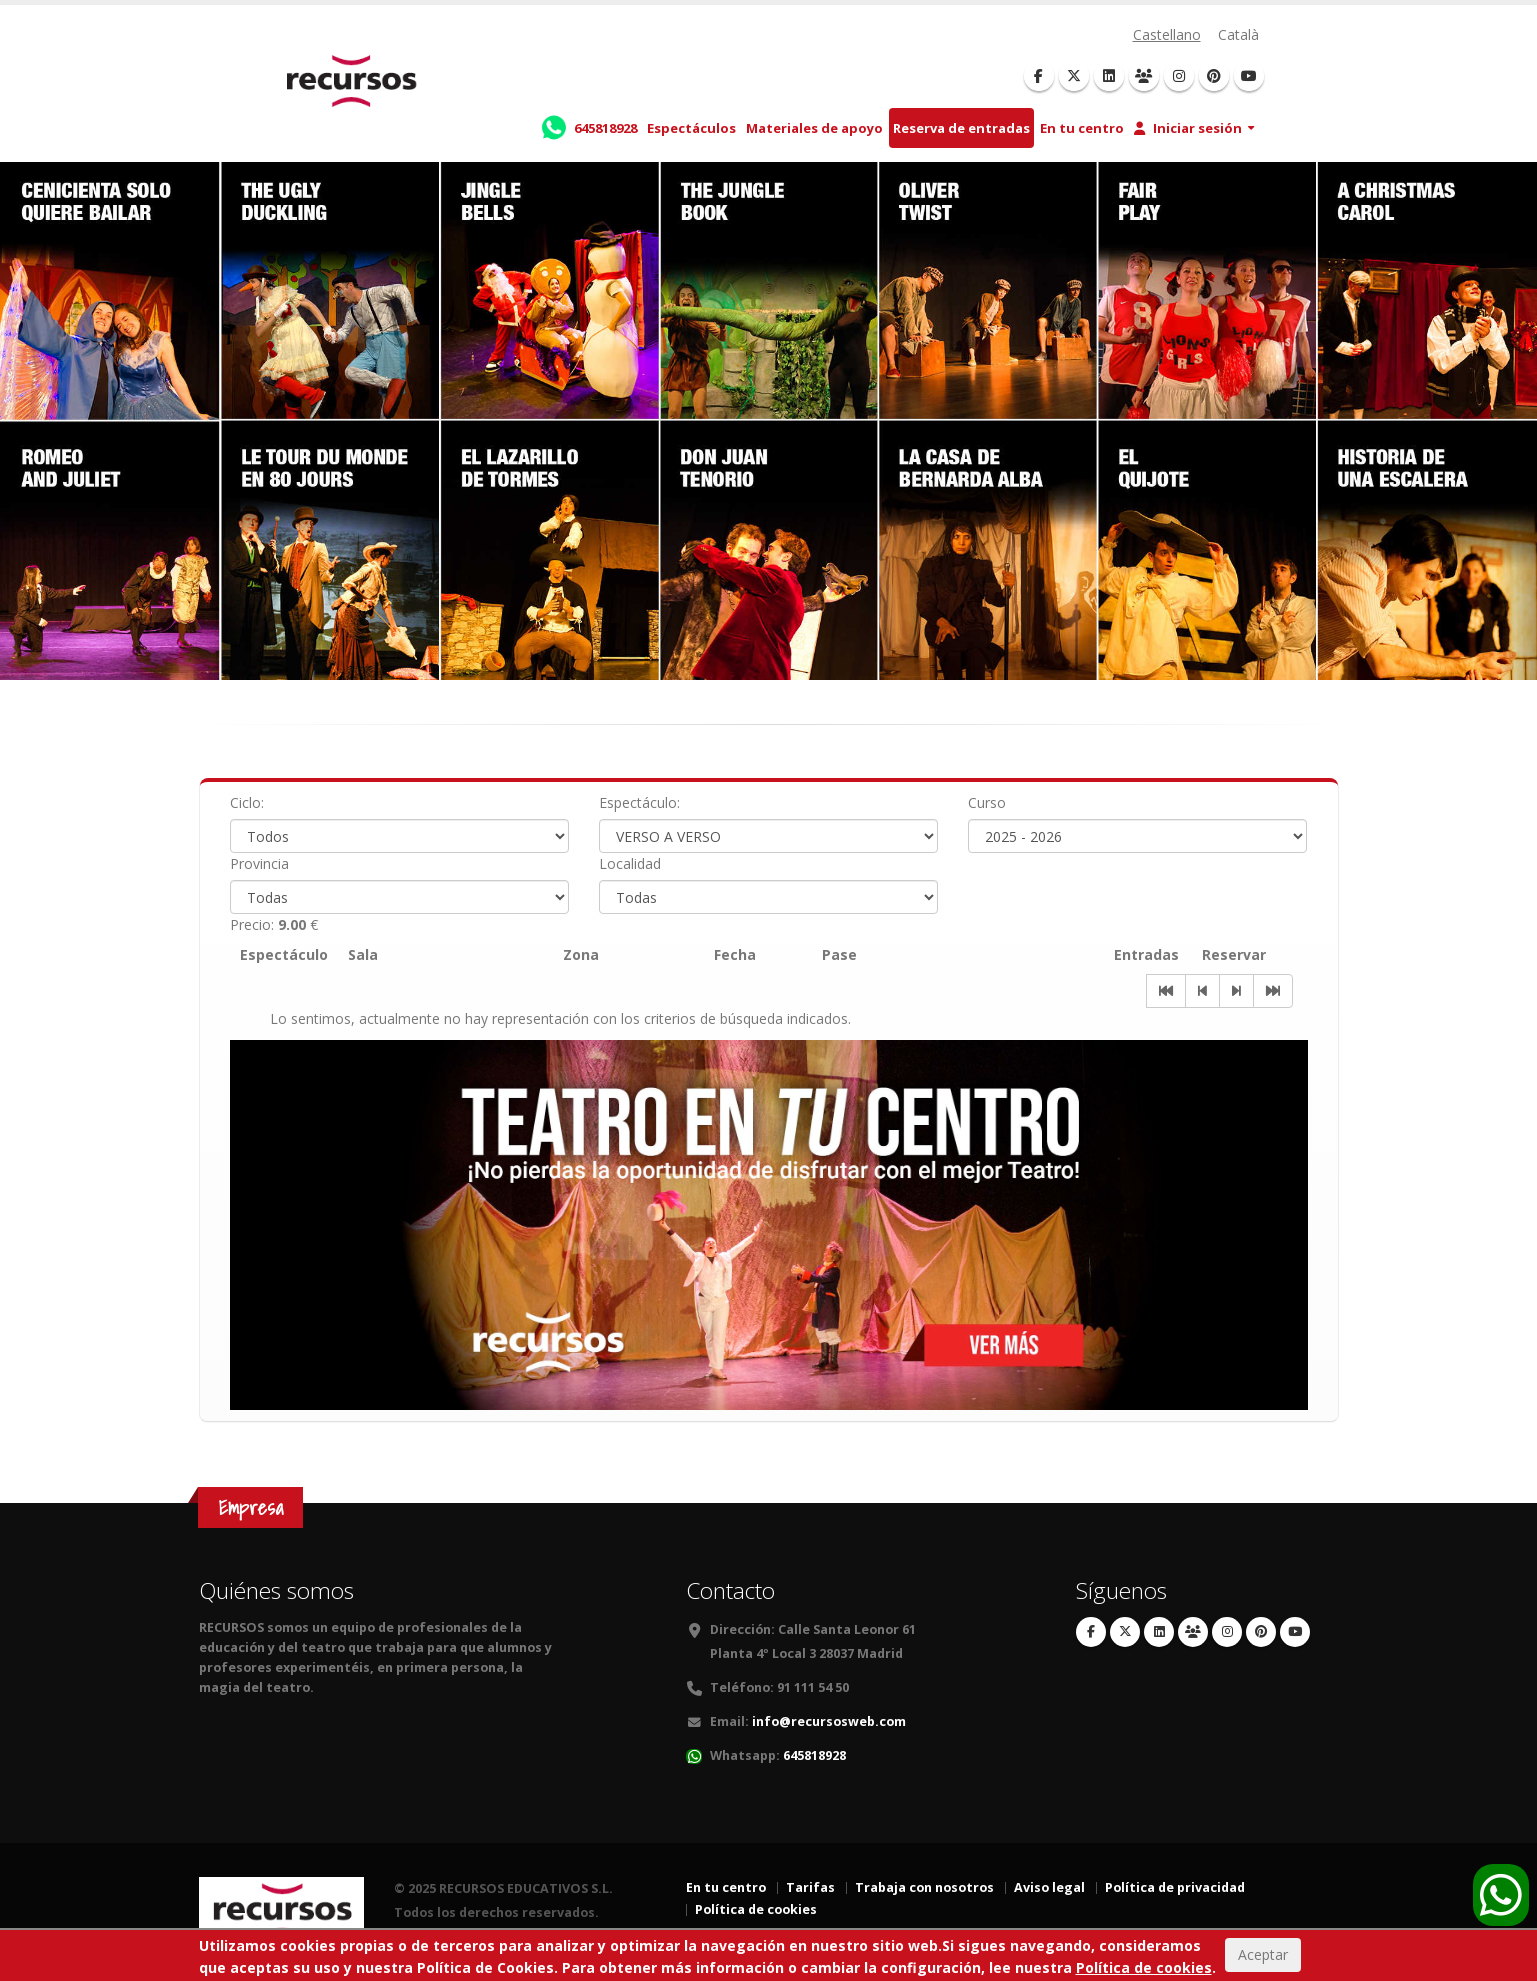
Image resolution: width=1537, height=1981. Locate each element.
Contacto (730, 1590)
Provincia (259, 863)
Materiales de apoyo (814, 128)
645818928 (814, 1755)
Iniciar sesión (1188, 128)
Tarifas (810, 1887)
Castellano (1167, 34)
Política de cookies (756, 1909)
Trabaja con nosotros (924, 1887)
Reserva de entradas (961, 128)
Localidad (630, 863)
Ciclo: (247, 802)
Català (1238, 34)
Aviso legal (1049, 1887)
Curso (987, 802)
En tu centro (1082, 128)
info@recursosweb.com (829, 1721)
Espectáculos (691, 128)
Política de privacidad (1175, 1887)
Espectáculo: (639, 802)
